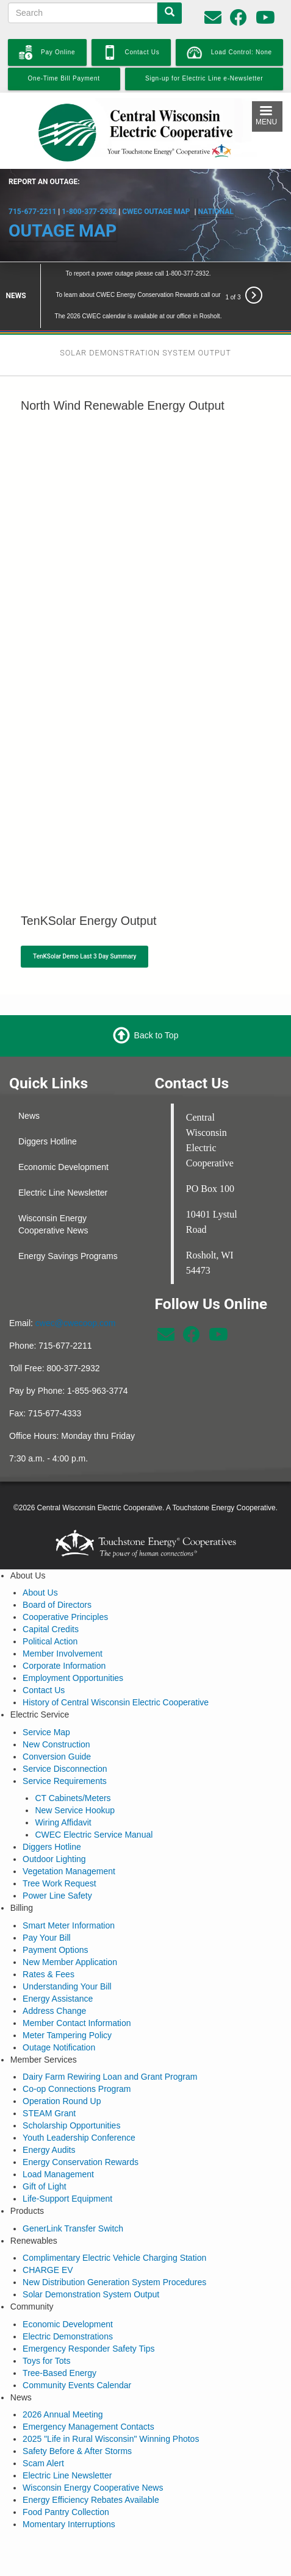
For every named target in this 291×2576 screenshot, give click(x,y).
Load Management (58, 2139)
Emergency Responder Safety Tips (88, 2313)
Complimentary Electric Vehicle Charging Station (114, 2223)
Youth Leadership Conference (79, 2103)
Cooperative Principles (65, 1582)
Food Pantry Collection (66, 2477)
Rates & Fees (48, 1939)
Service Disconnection (65, 1733)
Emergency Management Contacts (88, 2392)
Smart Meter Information (69, 1890)
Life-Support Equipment (67, 2164)
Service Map (46, 1697)
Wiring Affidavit (63, 1788)
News (29, 1080)
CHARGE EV (48, 2235)
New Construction (56, 1709)
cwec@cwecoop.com (75, 1288)
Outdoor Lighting (54, 1824)
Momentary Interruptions (69, 2489)
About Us (40, 1558)
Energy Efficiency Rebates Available (91, 2465)
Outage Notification (59, 2012)
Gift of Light (44, 2152)
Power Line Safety (57, 1861)
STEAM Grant (49, 2078)
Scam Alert (43, 2428)
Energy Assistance (58, 1963)
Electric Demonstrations (68, 2301)
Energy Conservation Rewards (80, 2127)
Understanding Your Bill (67, 1951)
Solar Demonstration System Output (91, 2259)
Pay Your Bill (47, 1902)
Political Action (50, 1606)
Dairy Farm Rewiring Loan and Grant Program (110, 2042)
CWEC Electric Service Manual (94, 1800)
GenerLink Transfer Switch (73, 2193)
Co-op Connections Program (77, 2054)
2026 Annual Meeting (63, 2380)
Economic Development (63, 1131)
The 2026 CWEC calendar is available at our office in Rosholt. (138, 280)
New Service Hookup (75, 1775)
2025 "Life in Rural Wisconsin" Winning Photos (111, 2404)
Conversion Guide (57, 1721)
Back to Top (156, 1000)
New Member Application (70, 1927)
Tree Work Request (59, 1849)
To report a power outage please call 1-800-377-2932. (138, 238)
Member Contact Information (77, 1988)
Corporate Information (64, 1631)
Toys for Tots (46, 2325)
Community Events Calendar (77, 2350)
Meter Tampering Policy (67, 2000)
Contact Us (44, 1655)
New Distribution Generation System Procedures (114, 2247)
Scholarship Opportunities (71, 2091)
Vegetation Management (69, 1836)
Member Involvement (62, 1619)
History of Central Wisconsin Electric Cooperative (116, 1667)
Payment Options (55, 1914)
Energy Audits (49, 2115)
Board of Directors (57, 1570)
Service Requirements (65, 1745)
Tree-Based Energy (59, 2337)
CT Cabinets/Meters (72, 1763)
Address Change (54, 1975)
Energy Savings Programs (68, 1221)
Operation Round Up (62, 2066)
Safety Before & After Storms (77, 2416)
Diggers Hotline (47, 1106)
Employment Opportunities (73, 1643)
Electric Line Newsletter (62, 1157)
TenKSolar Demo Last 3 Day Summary (84, 921)
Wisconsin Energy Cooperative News (53, 1189)
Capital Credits (51, 1594)
